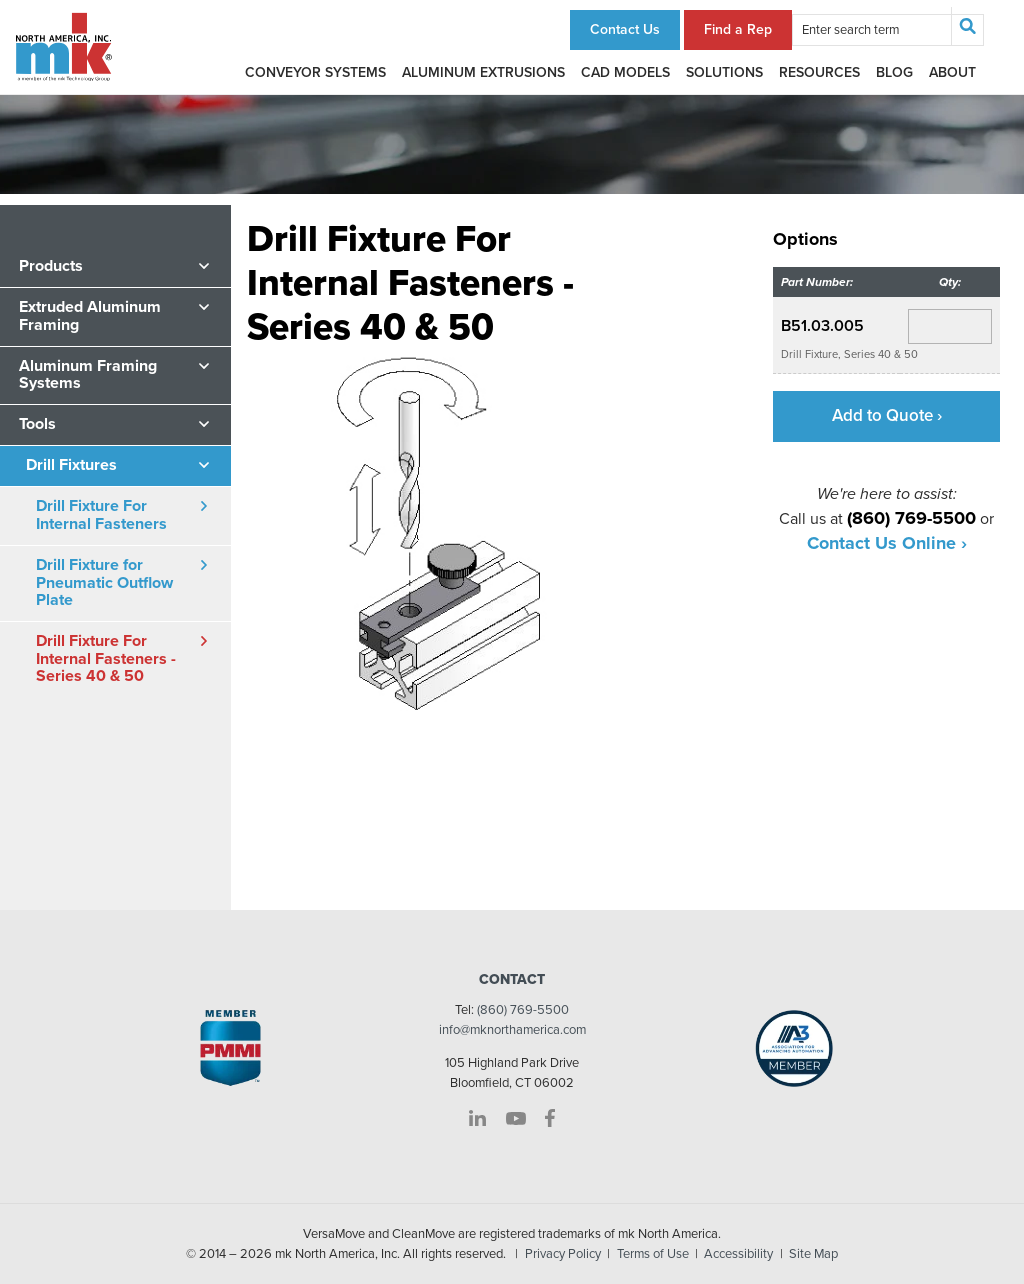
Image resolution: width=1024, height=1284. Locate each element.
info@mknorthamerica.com (512, 1030)
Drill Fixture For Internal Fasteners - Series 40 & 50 (106, 658)
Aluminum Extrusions (483, 72)
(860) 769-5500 (523, 1010)
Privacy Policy (563, 1254)
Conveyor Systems (315, 72)
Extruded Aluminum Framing (90, 316)
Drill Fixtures (71, 465)
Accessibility (738, 1254)
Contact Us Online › (887, 543)
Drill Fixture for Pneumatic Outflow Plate (104, 582)
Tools (37, 424)
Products (51, 266)
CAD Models (625, 72)
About (952, 72)
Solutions (724, 72)
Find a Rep (738, 29)
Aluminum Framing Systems (88, 375)
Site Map (813, 1254)
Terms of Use (653, 1254)
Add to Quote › (887, 415)
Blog (894, 72)
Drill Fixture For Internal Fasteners (101, 515)
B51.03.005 (822, 326)
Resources (819, 72)
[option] (435, 546)
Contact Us (625, 29)
